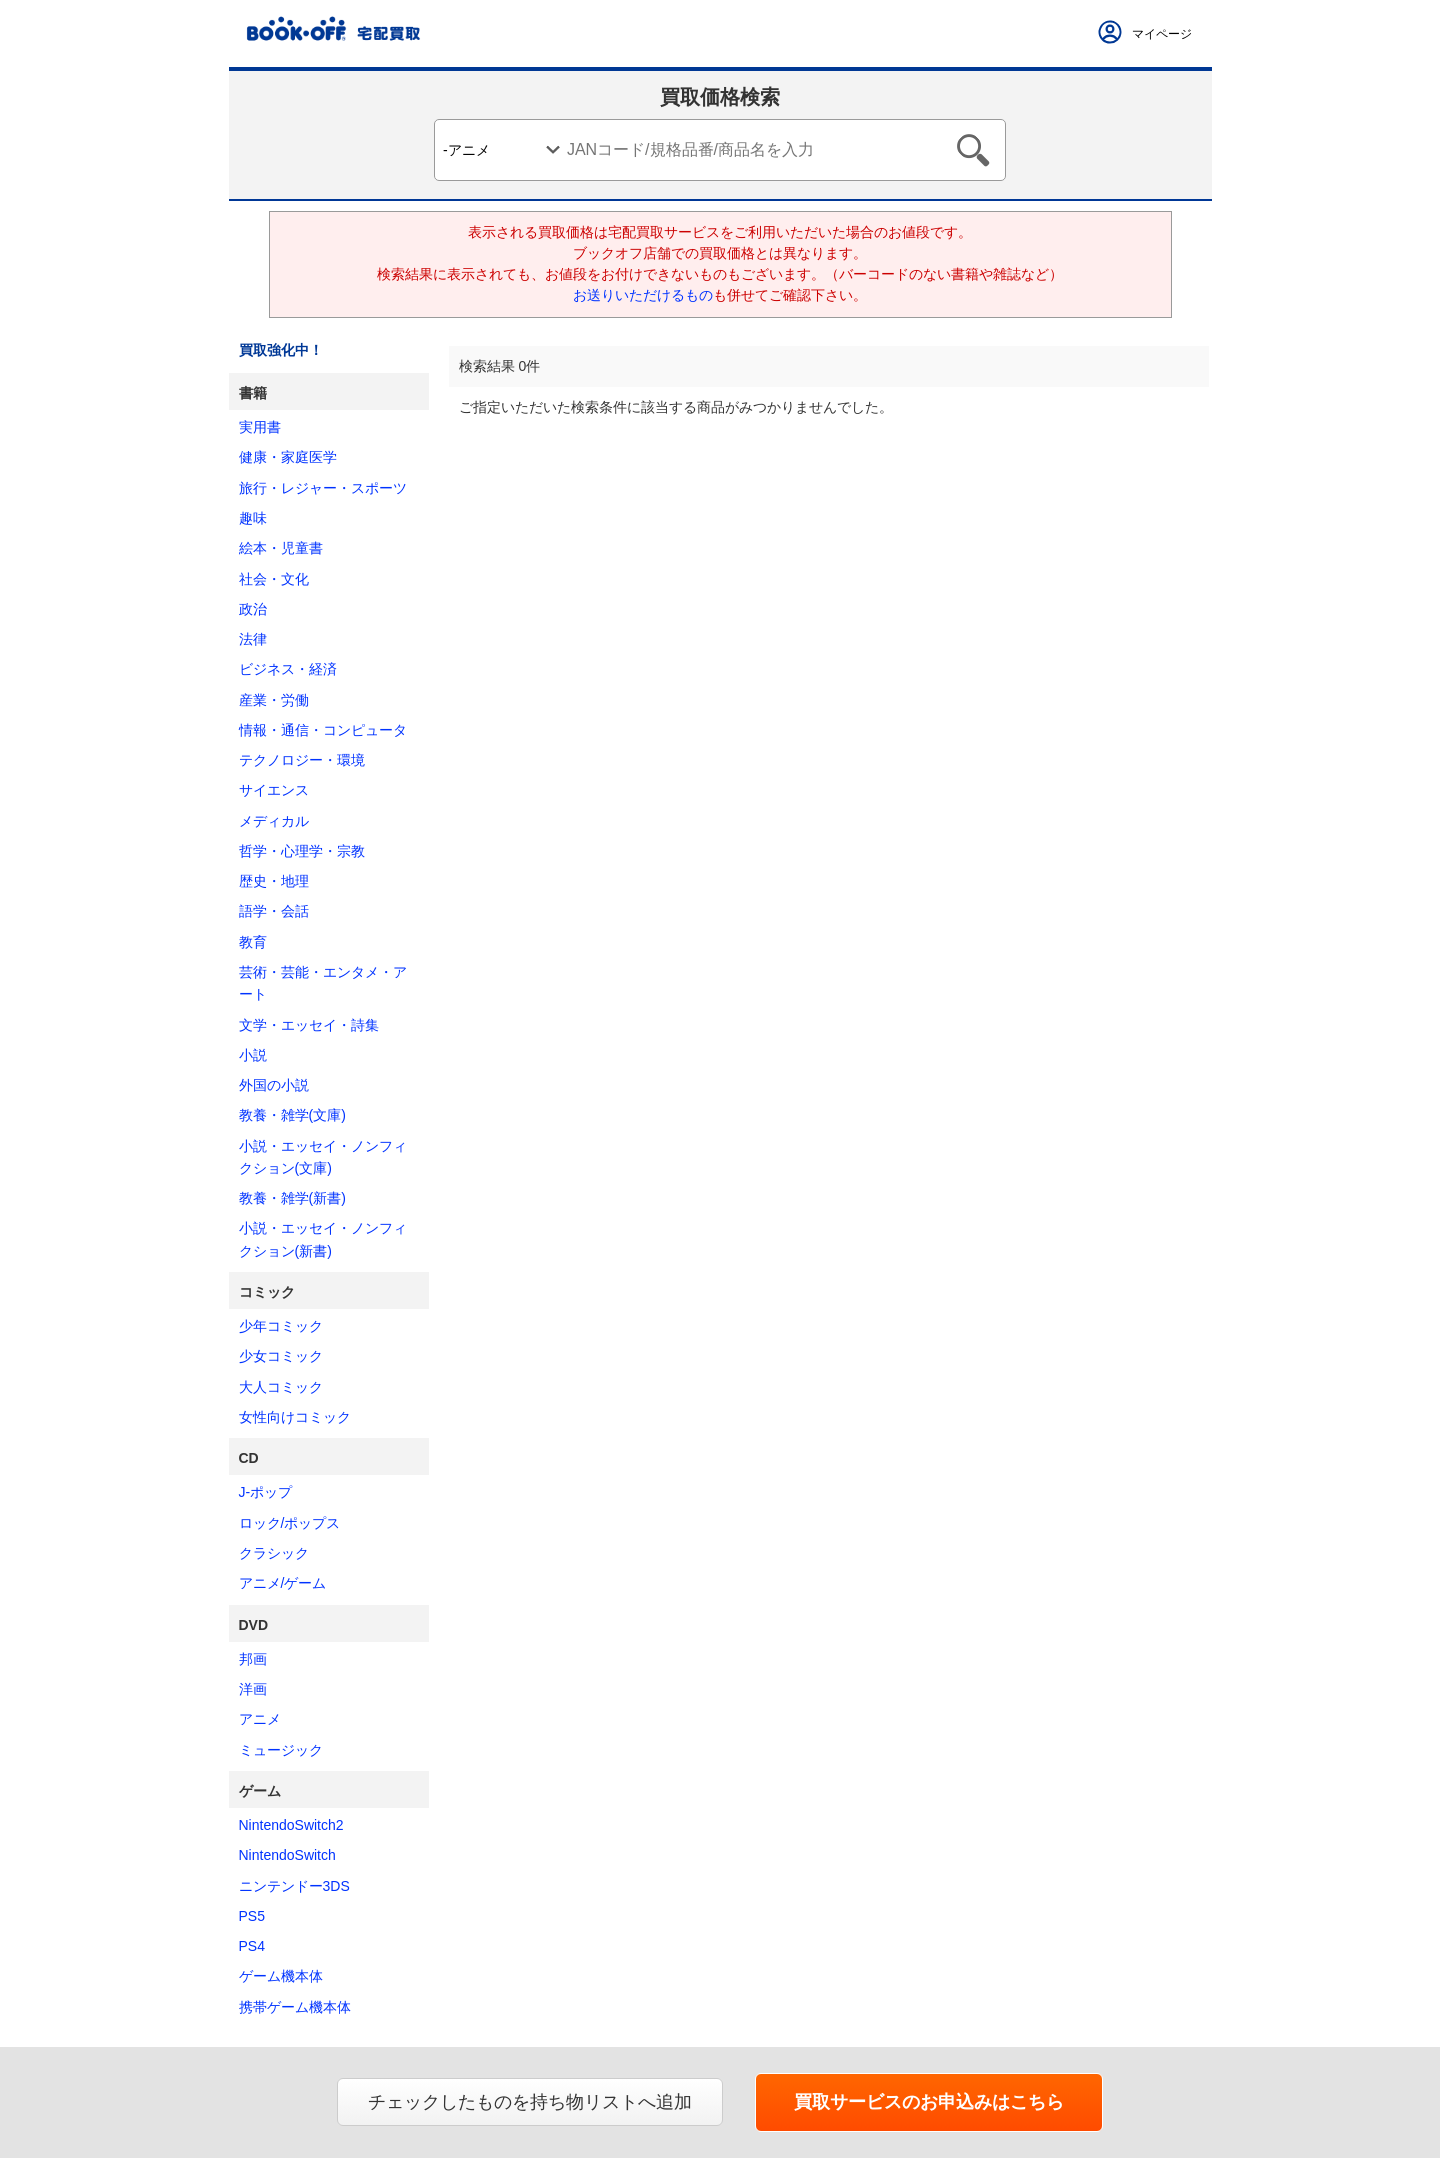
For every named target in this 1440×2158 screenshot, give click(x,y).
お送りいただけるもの (643, 295)
